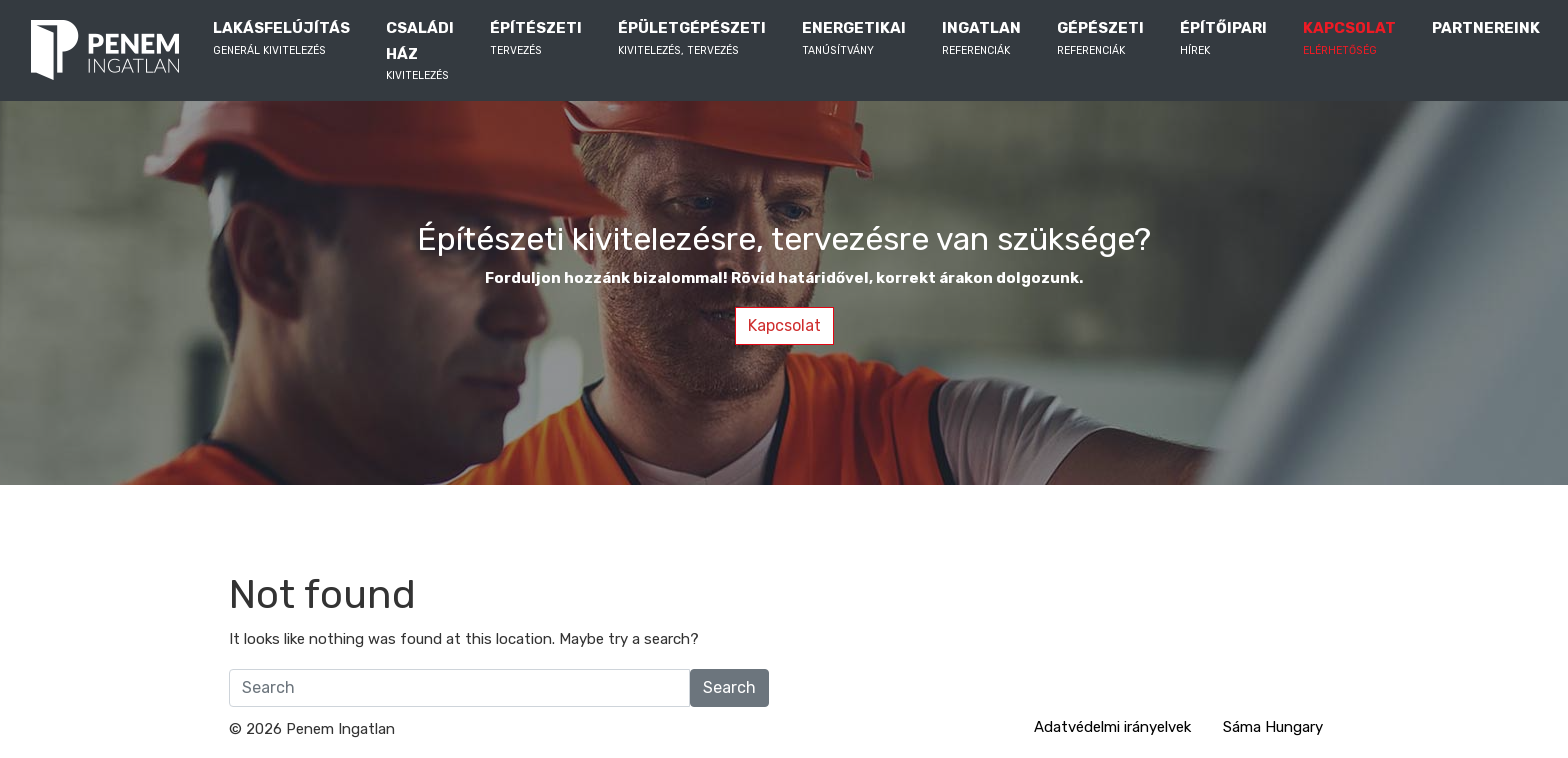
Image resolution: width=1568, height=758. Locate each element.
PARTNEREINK (1486, 39)
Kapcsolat (784, 325)
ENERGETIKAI (854, 39)
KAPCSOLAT (1349, 39)
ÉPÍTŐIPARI (1223, 39)
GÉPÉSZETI (1100, 39)
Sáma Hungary (1273, 727)
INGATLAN (981, 39)
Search (729, 687)
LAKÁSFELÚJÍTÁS (281, 39)
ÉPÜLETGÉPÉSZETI (692, 39)
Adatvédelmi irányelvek (1112, 727)
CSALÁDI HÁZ (420, 52)
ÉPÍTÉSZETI (536, 39)
